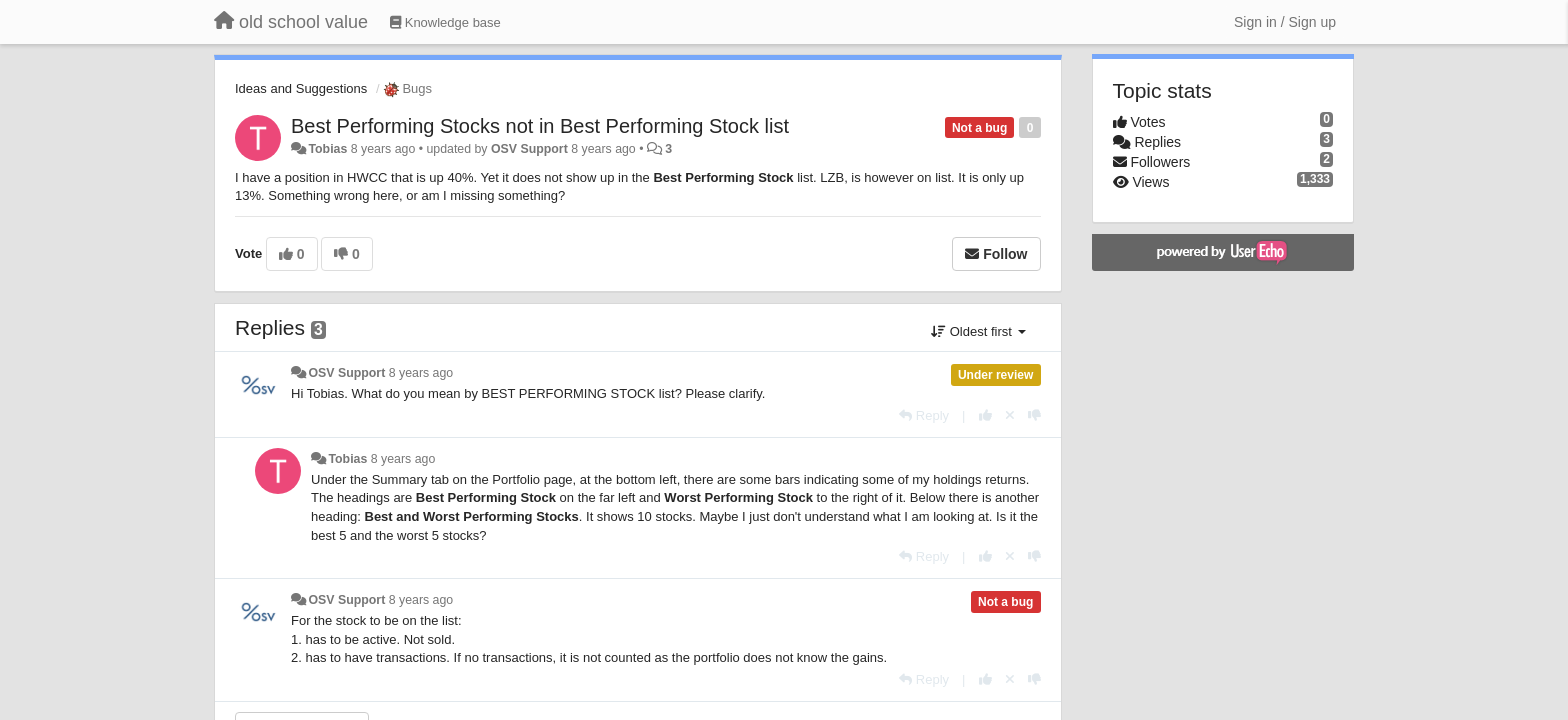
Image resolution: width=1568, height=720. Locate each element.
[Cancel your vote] (1010, 415)
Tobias (327, 149)
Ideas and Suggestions (301, 88)
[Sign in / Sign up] (1285, 22)
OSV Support (529, 149)
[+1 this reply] (985, 415)
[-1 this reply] (1034, 415)
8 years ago (421, 373)
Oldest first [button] (978, 331)
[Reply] (924, 415)
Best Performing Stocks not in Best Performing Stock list (540, 126)
